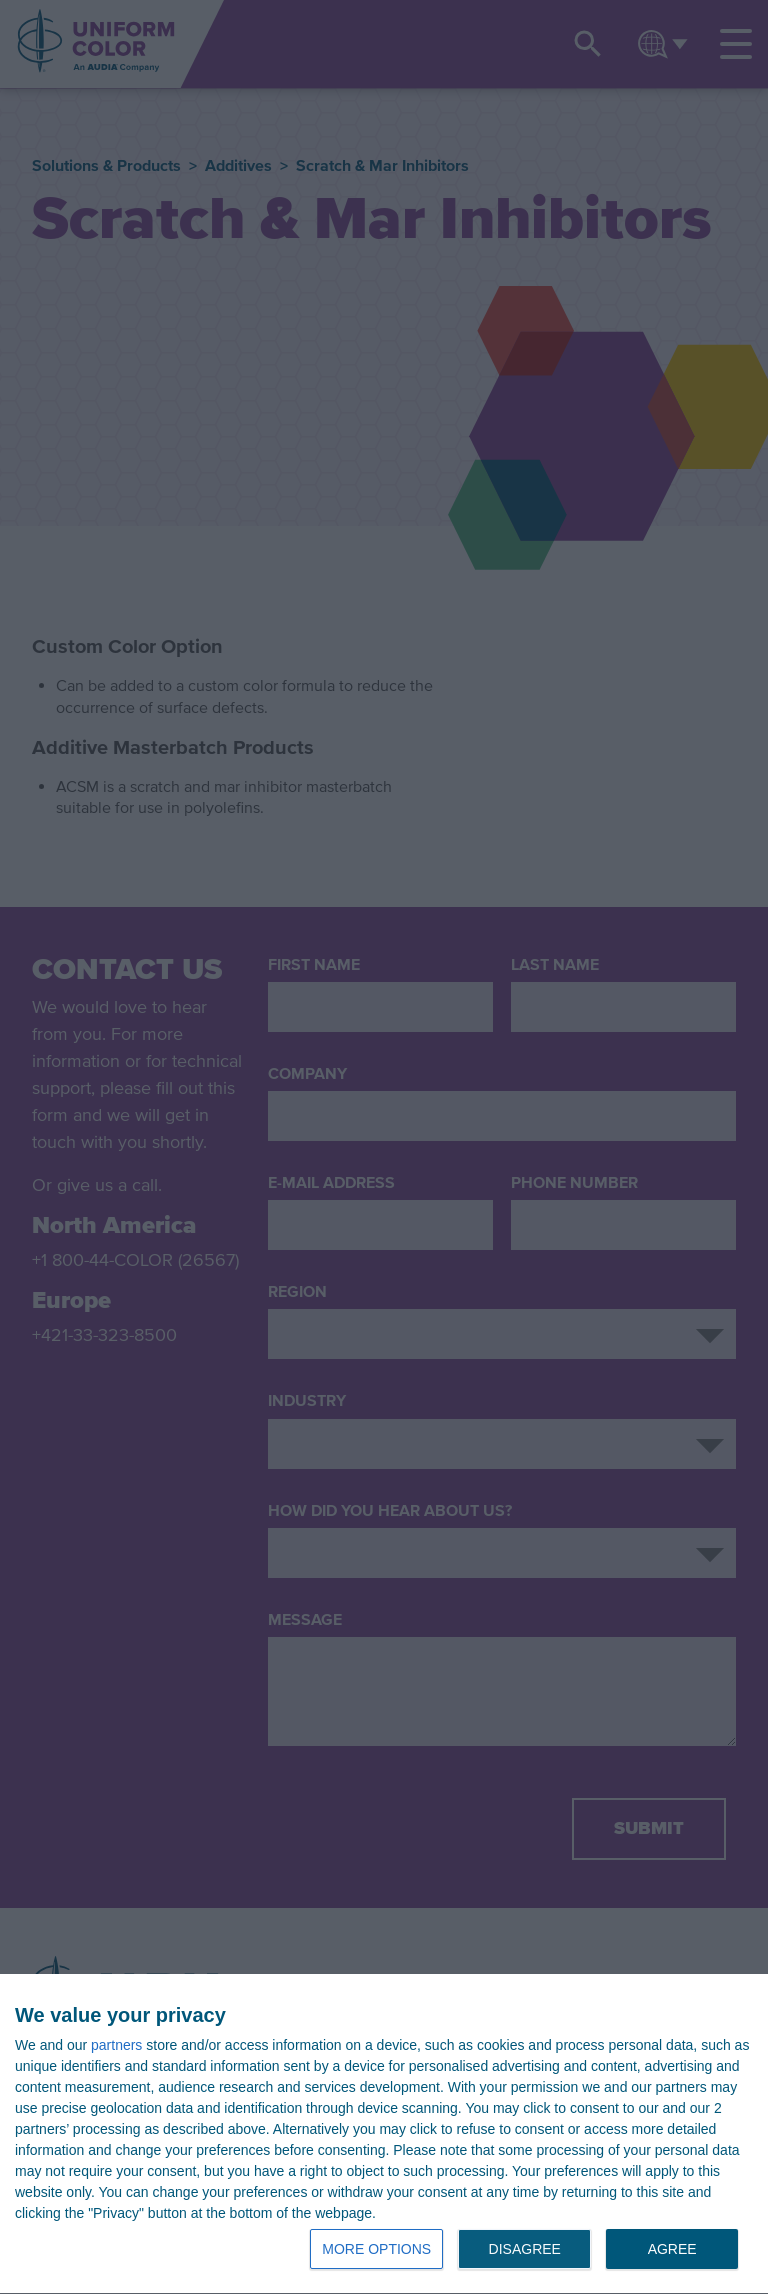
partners (116, 2045)
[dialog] (384, 2134)
